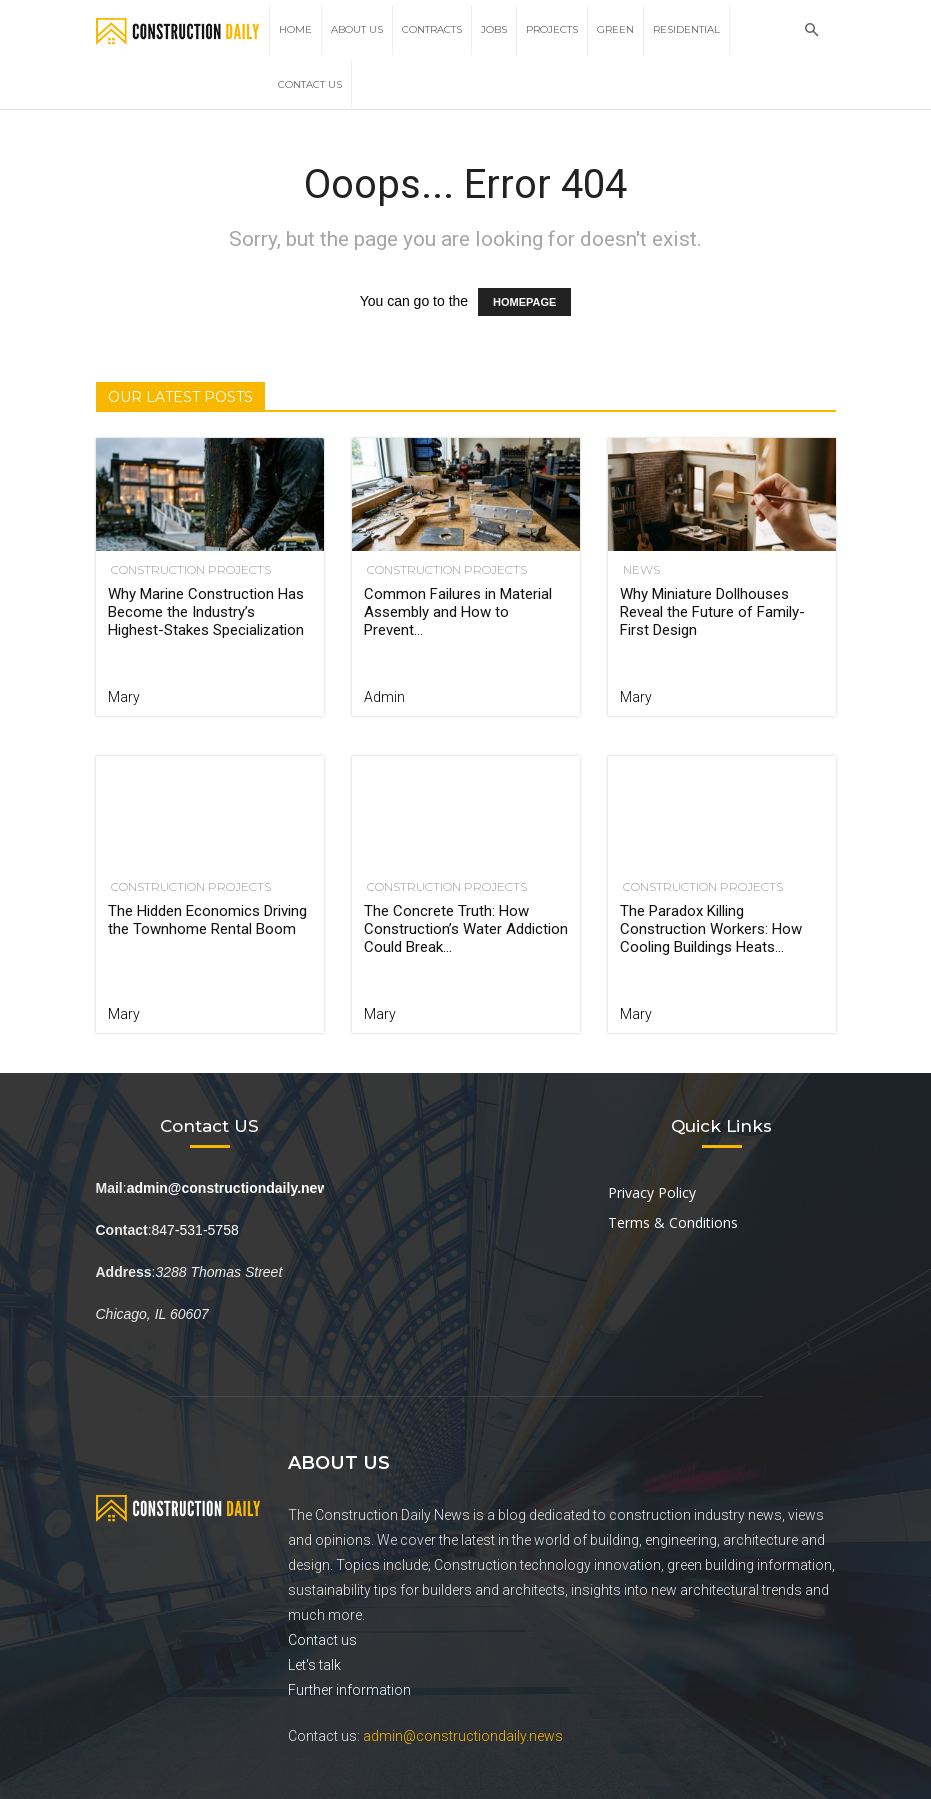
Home (295, 29)
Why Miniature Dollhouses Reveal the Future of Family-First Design (712, 612)
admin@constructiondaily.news (463, 1736)
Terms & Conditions (673, 1222)
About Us (357, 29)
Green (615, 29)
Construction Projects (188, 570)
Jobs (494, 29)
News (638, 570)
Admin (384, 697)
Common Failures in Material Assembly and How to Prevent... (458, 612)
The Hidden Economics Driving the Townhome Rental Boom (207, 920)
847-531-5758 (195, 1230)
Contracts (432, 29)
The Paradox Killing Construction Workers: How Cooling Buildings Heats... (711, 929)
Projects (552, 29)
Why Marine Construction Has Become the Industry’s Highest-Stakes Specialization (206, 612)
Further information (349, 1690)
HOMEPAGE (524, 302)
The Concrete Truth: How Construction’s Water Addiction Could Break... (466, 929)
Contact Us (310, 84)
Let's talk (314, 1665)
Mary (124, 697)
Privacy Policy (652, 1192)
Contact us (322, 1640)
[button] (812, 30)
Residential (686, 29)
